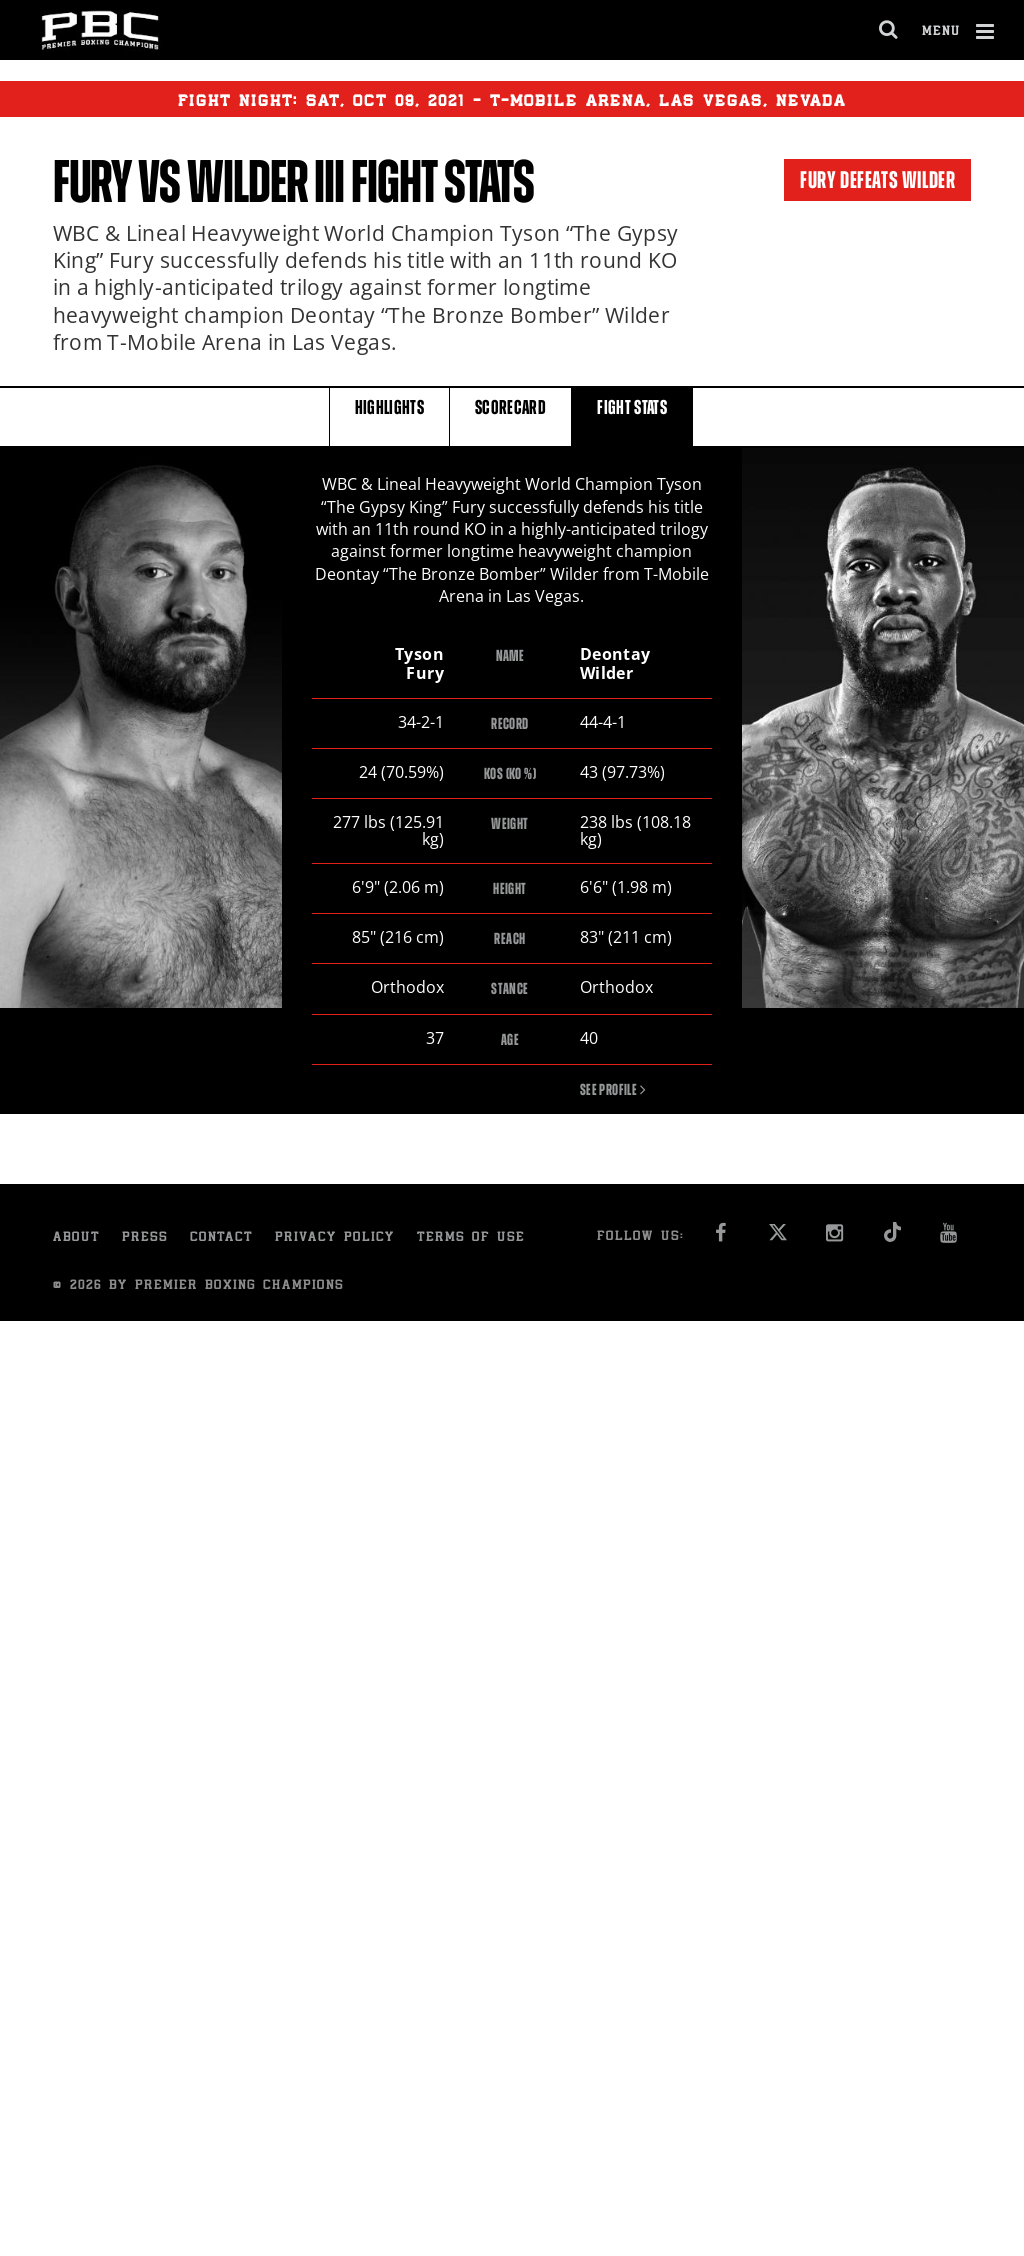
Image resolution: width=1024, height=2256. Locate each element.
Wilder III (265, 182)
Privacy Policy (335, 1239)
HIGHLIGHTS (390, 415)
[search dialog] (889, 30)
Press (145, 1239)
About (76, 1239)
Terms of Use (471, 1239)
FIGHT (632, 415)
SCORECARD (510, 415)
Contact (221, 1239)
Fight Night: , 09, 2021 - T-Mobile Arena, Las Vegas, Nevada (512, 99)
